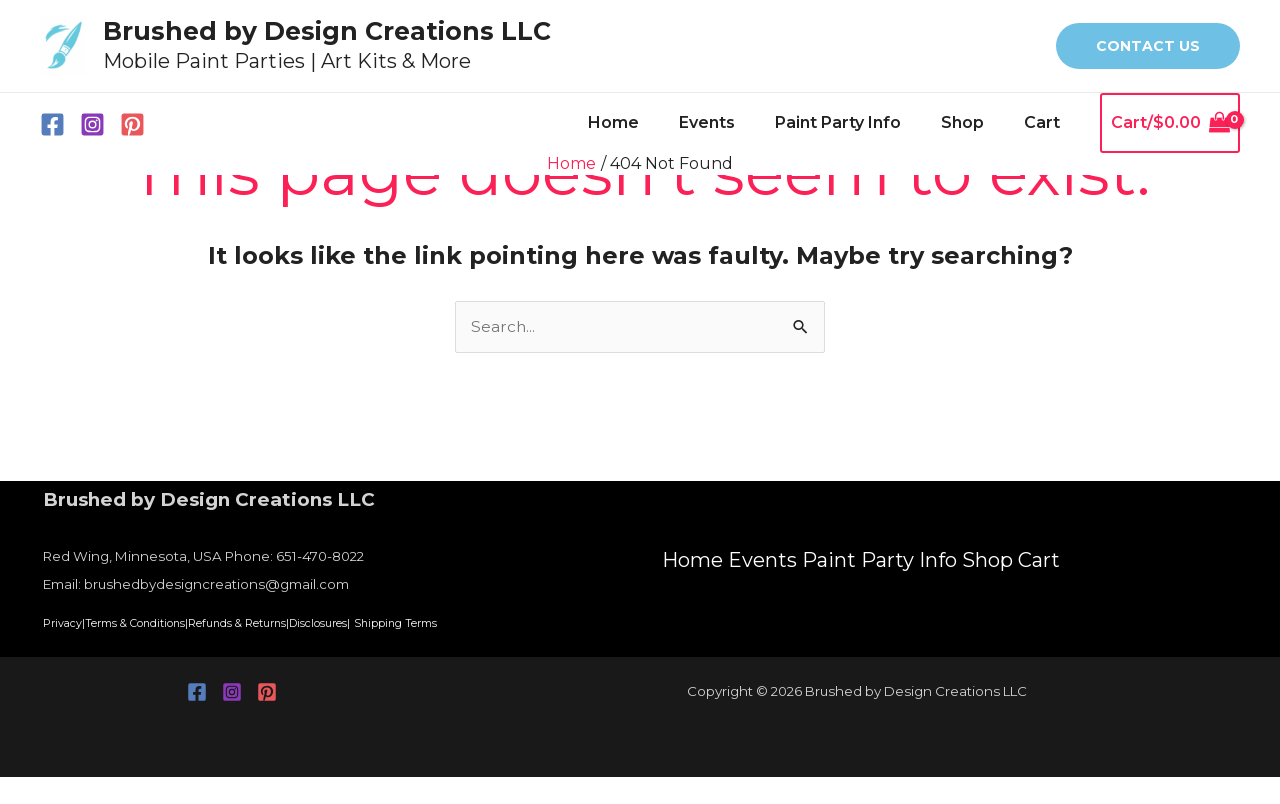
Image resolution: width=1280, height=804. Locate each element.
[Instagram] (92, 124)
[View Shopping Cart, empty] (1170, 123)
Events (735, 122)
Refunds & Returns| (343, 623)
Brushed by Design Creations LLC (327, 31)
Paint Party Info (858, 122)
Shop (974, 122)
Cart (1046, 122)
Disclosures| (470, 623)
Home (649, 122)
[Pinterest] (132, 124)
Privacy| (74, 623)
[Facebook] (52, 124)
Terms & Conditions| (185, 623)
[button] (1148, 46)
